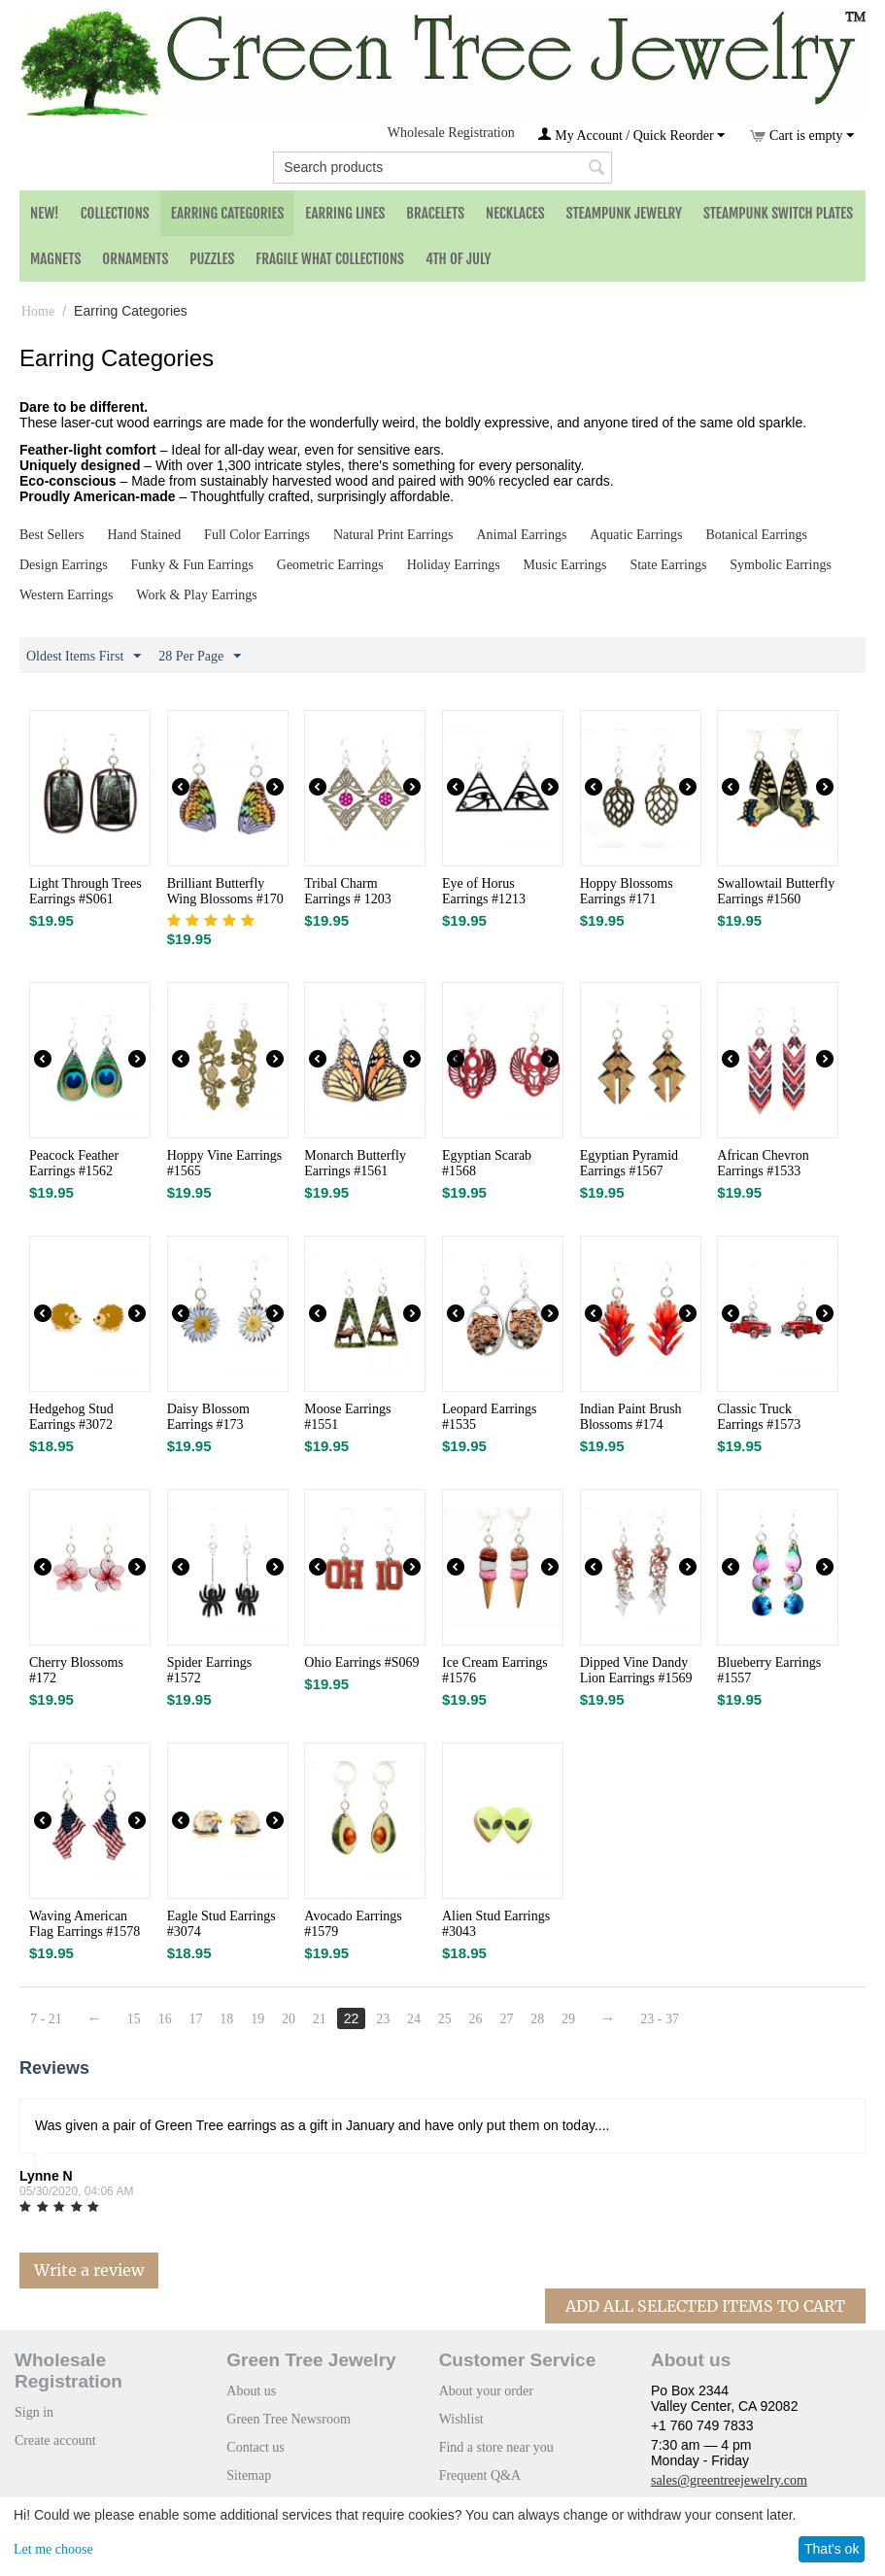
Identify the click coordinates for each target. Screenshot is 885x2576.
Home (37, 311)
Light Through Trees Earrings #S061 (85, 891)
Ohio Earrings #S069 (361, 1662)
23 (384, 2019)
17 (196, 2019)
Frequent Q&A (480, 2475)
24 (415, 2019)
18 (227, 2019)
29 (569, 2019)
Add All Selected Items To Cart (705, 2306)
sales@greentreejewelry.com (729, 2480)
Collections (115, 213)
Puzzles (211, 259)
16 (165, 2019)
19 (258, 2019)
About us (251, 2391)
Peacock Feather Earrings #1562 (74, 1163)
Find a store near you (496, 2447)
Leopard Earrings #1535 (489, 1417)
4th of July (458, 259)
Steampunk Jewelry (624, 213)
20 (288, 2019)
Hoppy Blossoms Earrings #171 (626, 891)
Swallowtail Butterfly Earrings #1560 (775, 891)
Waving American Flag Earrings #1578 (84, 1924)
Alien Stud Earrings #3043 (496, 1924)
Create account (55, 2440)
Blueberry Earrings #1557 (769, 1670)
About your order (486, 2391)
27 (507, 2019)
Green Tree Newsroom (288, 2419)
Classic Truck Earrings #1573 (758, 1417)
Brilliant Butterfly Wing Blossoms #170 (225, 891)
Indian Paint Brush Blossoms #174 (631, 1417)
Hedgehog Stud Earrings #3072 (71, 1417)
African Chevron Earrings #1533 (762, 1163)
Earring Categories (228, 213)
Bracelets (435, 213)
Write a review (89, 2270)
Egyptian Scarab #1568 (486, 1163)
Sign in (34, 2412)
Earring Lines (345, 213)
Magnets (55, 259)
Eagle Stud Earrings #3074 (221, 1924)
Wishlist (461, 2419)
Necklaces (515, 213)
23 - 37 (660, 2019)
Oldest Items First (83, 656)
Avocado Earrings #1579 (352, 1924)
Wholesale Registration (451, 132)
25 (445, 2019)
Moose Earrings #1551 (347, 1417)
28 (538, 2019)
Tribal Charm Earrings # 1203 (347, 891)
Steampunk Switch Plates (778, 213)
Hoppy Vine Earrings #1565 (225, 1163)
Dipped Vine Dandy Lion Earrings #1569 (636, 1670)
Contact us (255, 2447)
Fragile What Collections (329, 259)
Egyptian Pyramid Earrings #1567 (629, 1163)
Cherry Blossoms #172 (76, 1670)
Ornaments (135, 259)
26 (476, 2019)
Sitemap (248, 2475)
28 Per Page (199, 656)
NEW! (44, 213)
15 (134, 2019)
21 (319, 2019)
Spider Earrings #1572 (209, 1670)
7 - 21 (46, 2019)
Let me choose (53, 2549)
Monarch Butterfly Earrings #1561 (355, 1163)
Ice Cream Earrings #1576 (495, 1670)
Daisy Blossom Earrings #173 (208, 1417)
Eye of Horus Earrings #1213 (484, 891)
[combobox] (442, 168)
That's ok (831, 2549)
